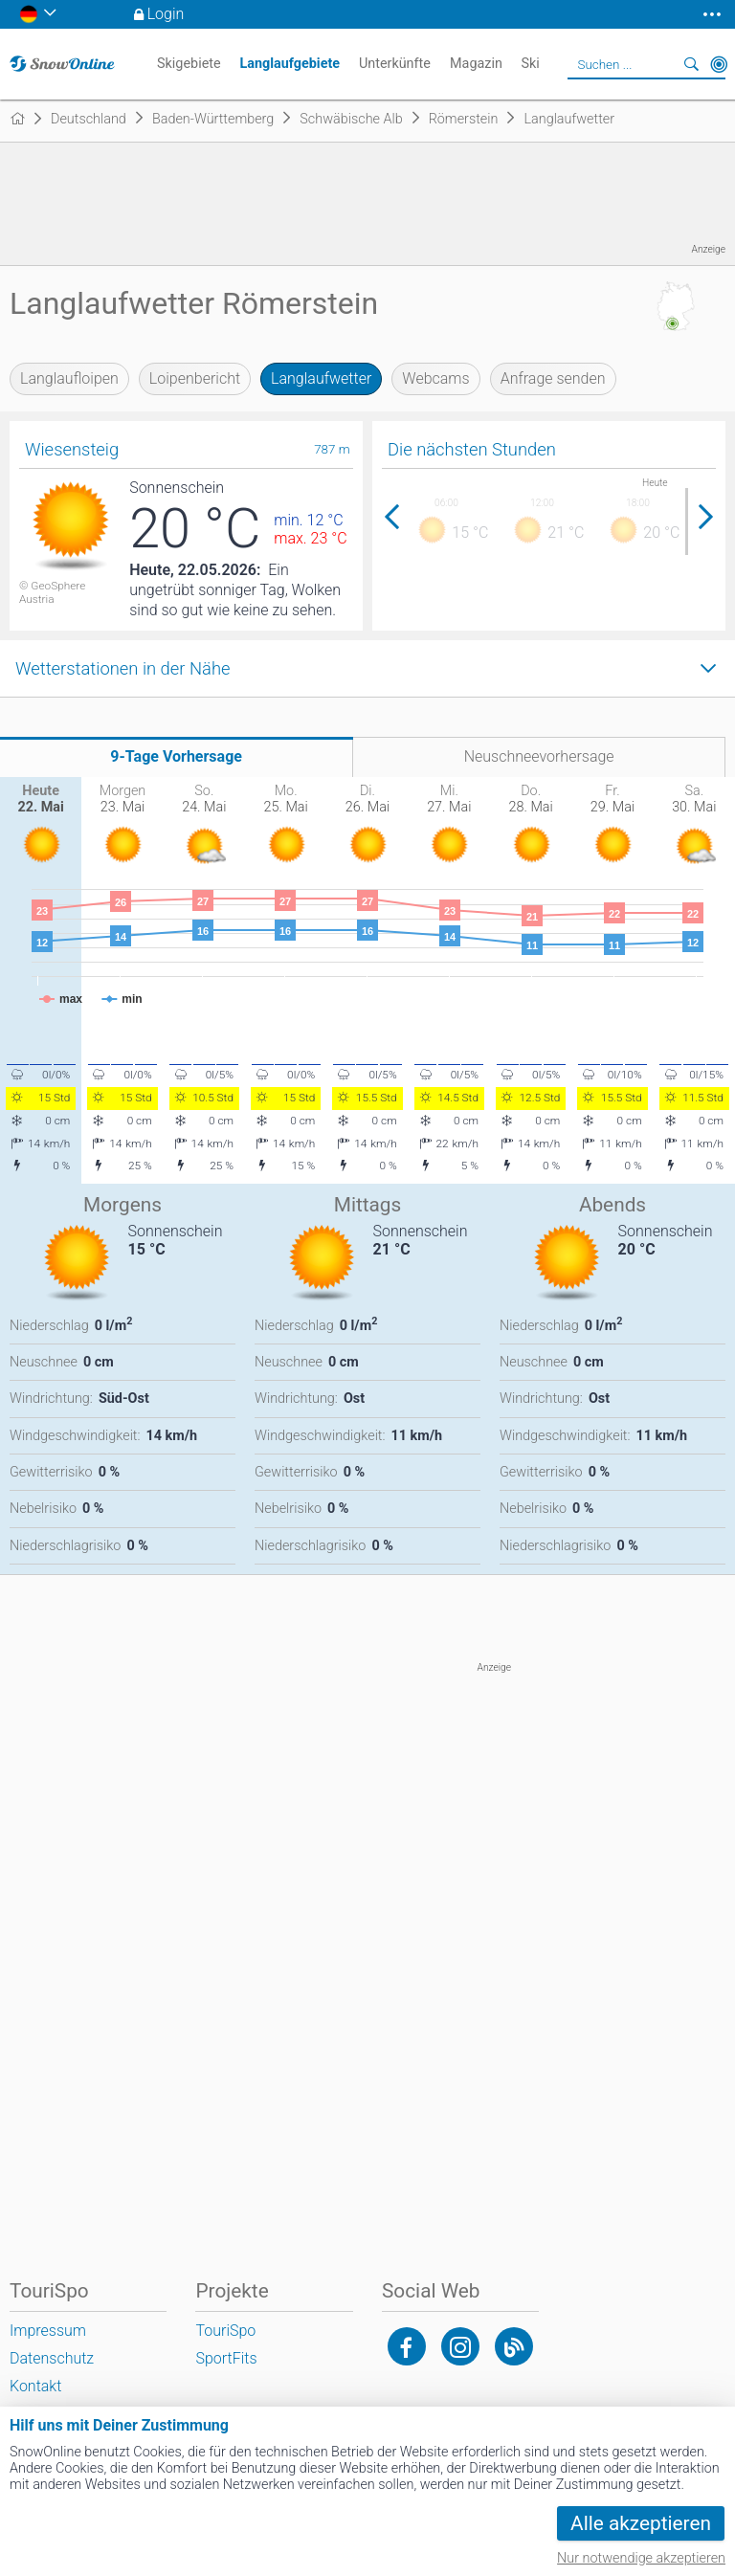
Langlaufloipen (69, 378)
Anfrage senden (553, 378)
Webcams (435, 378)
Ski (530, 64)
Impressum (48, 2330)
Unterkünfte (395, 64)
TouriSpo (225, 2330)
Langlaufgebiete (289, 64)
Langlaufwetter (321, 378)
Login (166, 14)
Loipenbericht (194, 378)
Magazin (476, 64)
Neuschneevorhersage (539, 756)
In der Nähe (718, 64)
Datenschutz (52, 2358)
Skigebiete (189, 64)
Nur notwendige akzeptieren (641, 2558)
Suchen (691, 64)
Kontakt (35, 2386)
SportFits (225, 2358)
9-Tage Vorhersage (176, 756)
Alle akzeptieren (640, 2523)
